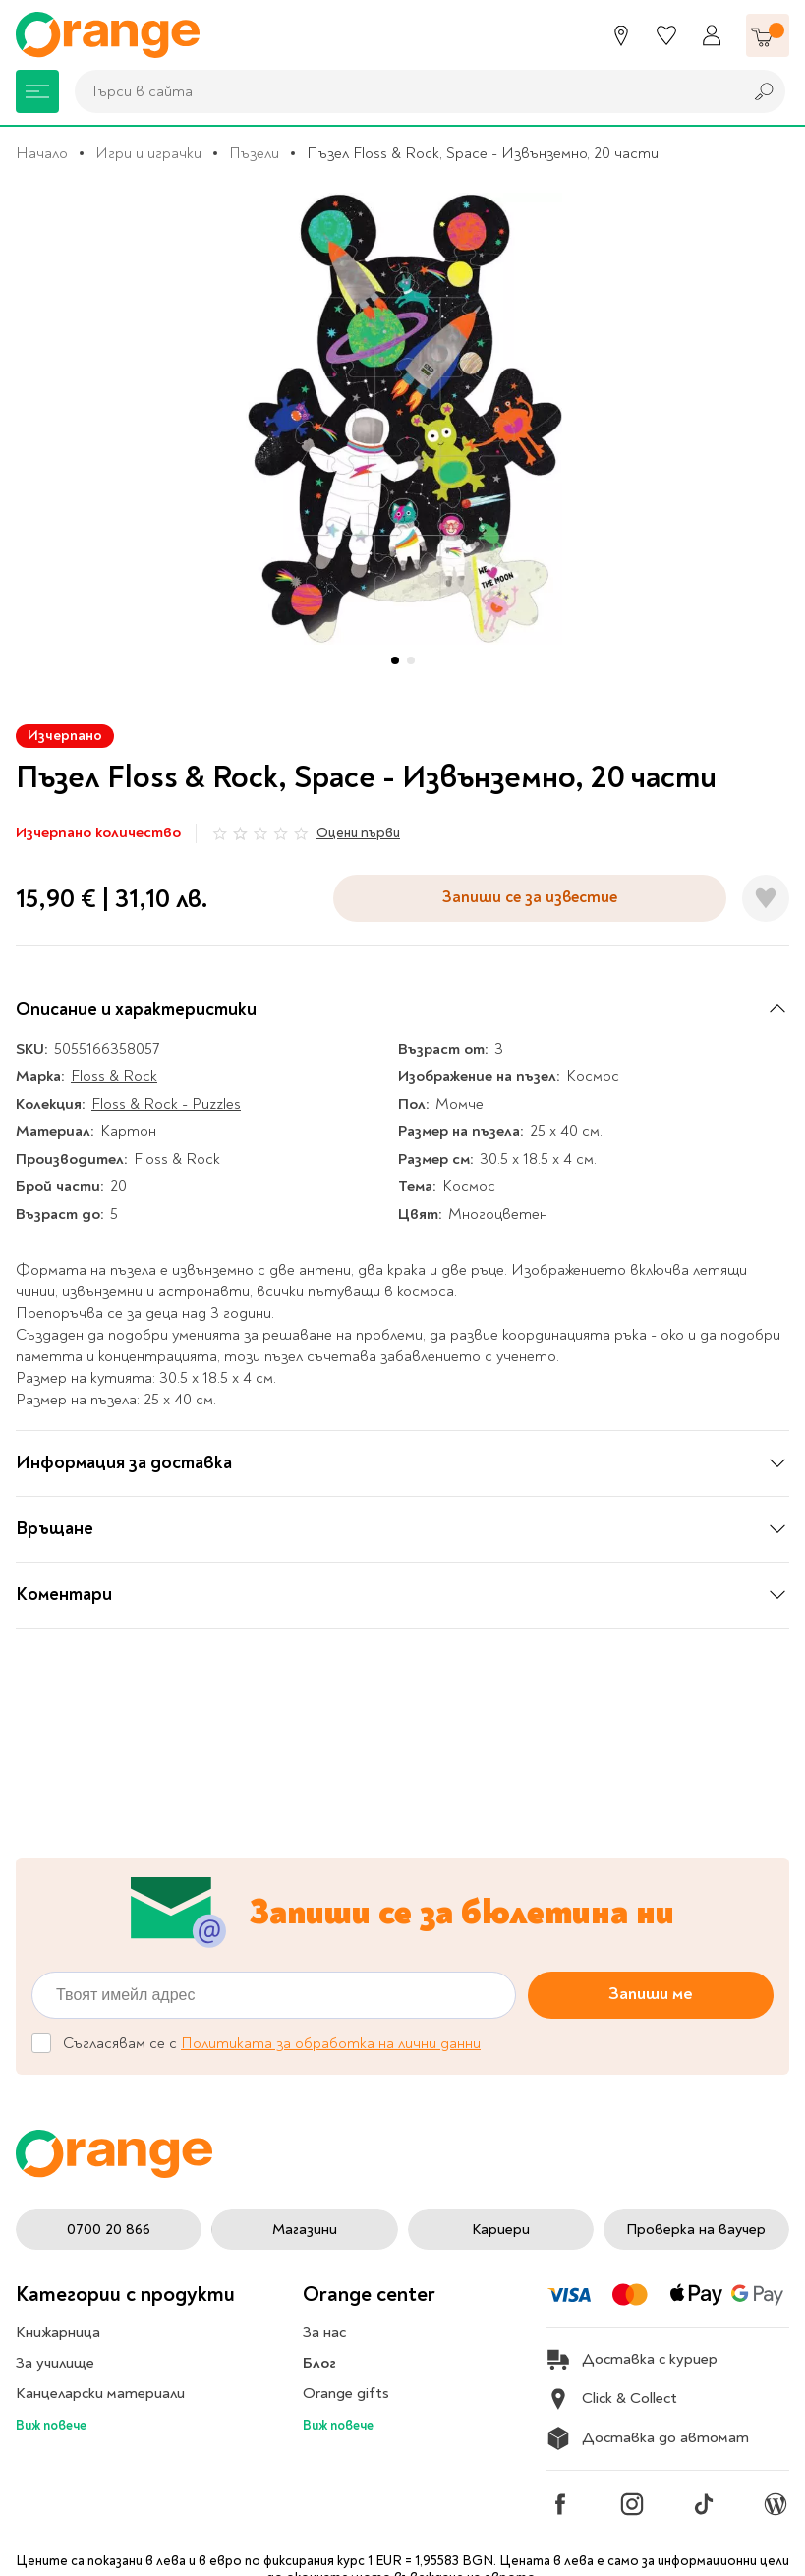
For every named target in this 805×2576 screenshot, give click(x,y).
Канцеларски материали (100, 2393)
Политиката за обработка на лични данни (331, 2043)
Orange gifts (346, 2393)
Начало (42, 153)
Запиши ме (650, 1993)
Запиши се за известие (529, 897)
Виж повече (51, 2425)
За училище (55, 2363)
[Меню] (37, 91)
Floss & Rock (114, 1076)
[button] (395, 660)
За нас (324, 2332)
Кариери (501, 2229)
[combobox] (403, 91)
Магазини (304, 2229)
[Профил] (711, 35)
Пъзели (254, 153)
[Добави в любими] (765, 898)
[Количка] (767, 35)
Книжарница (58, 2332)
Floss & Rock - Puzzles (166, 1104)
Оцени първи (358, 833)
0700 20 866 (108, 2229)
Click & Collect (611, 2399)
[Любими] (666, 35)
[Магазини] (621, 35)
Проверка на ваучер (696, 2229)
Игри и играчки (148, 153)
